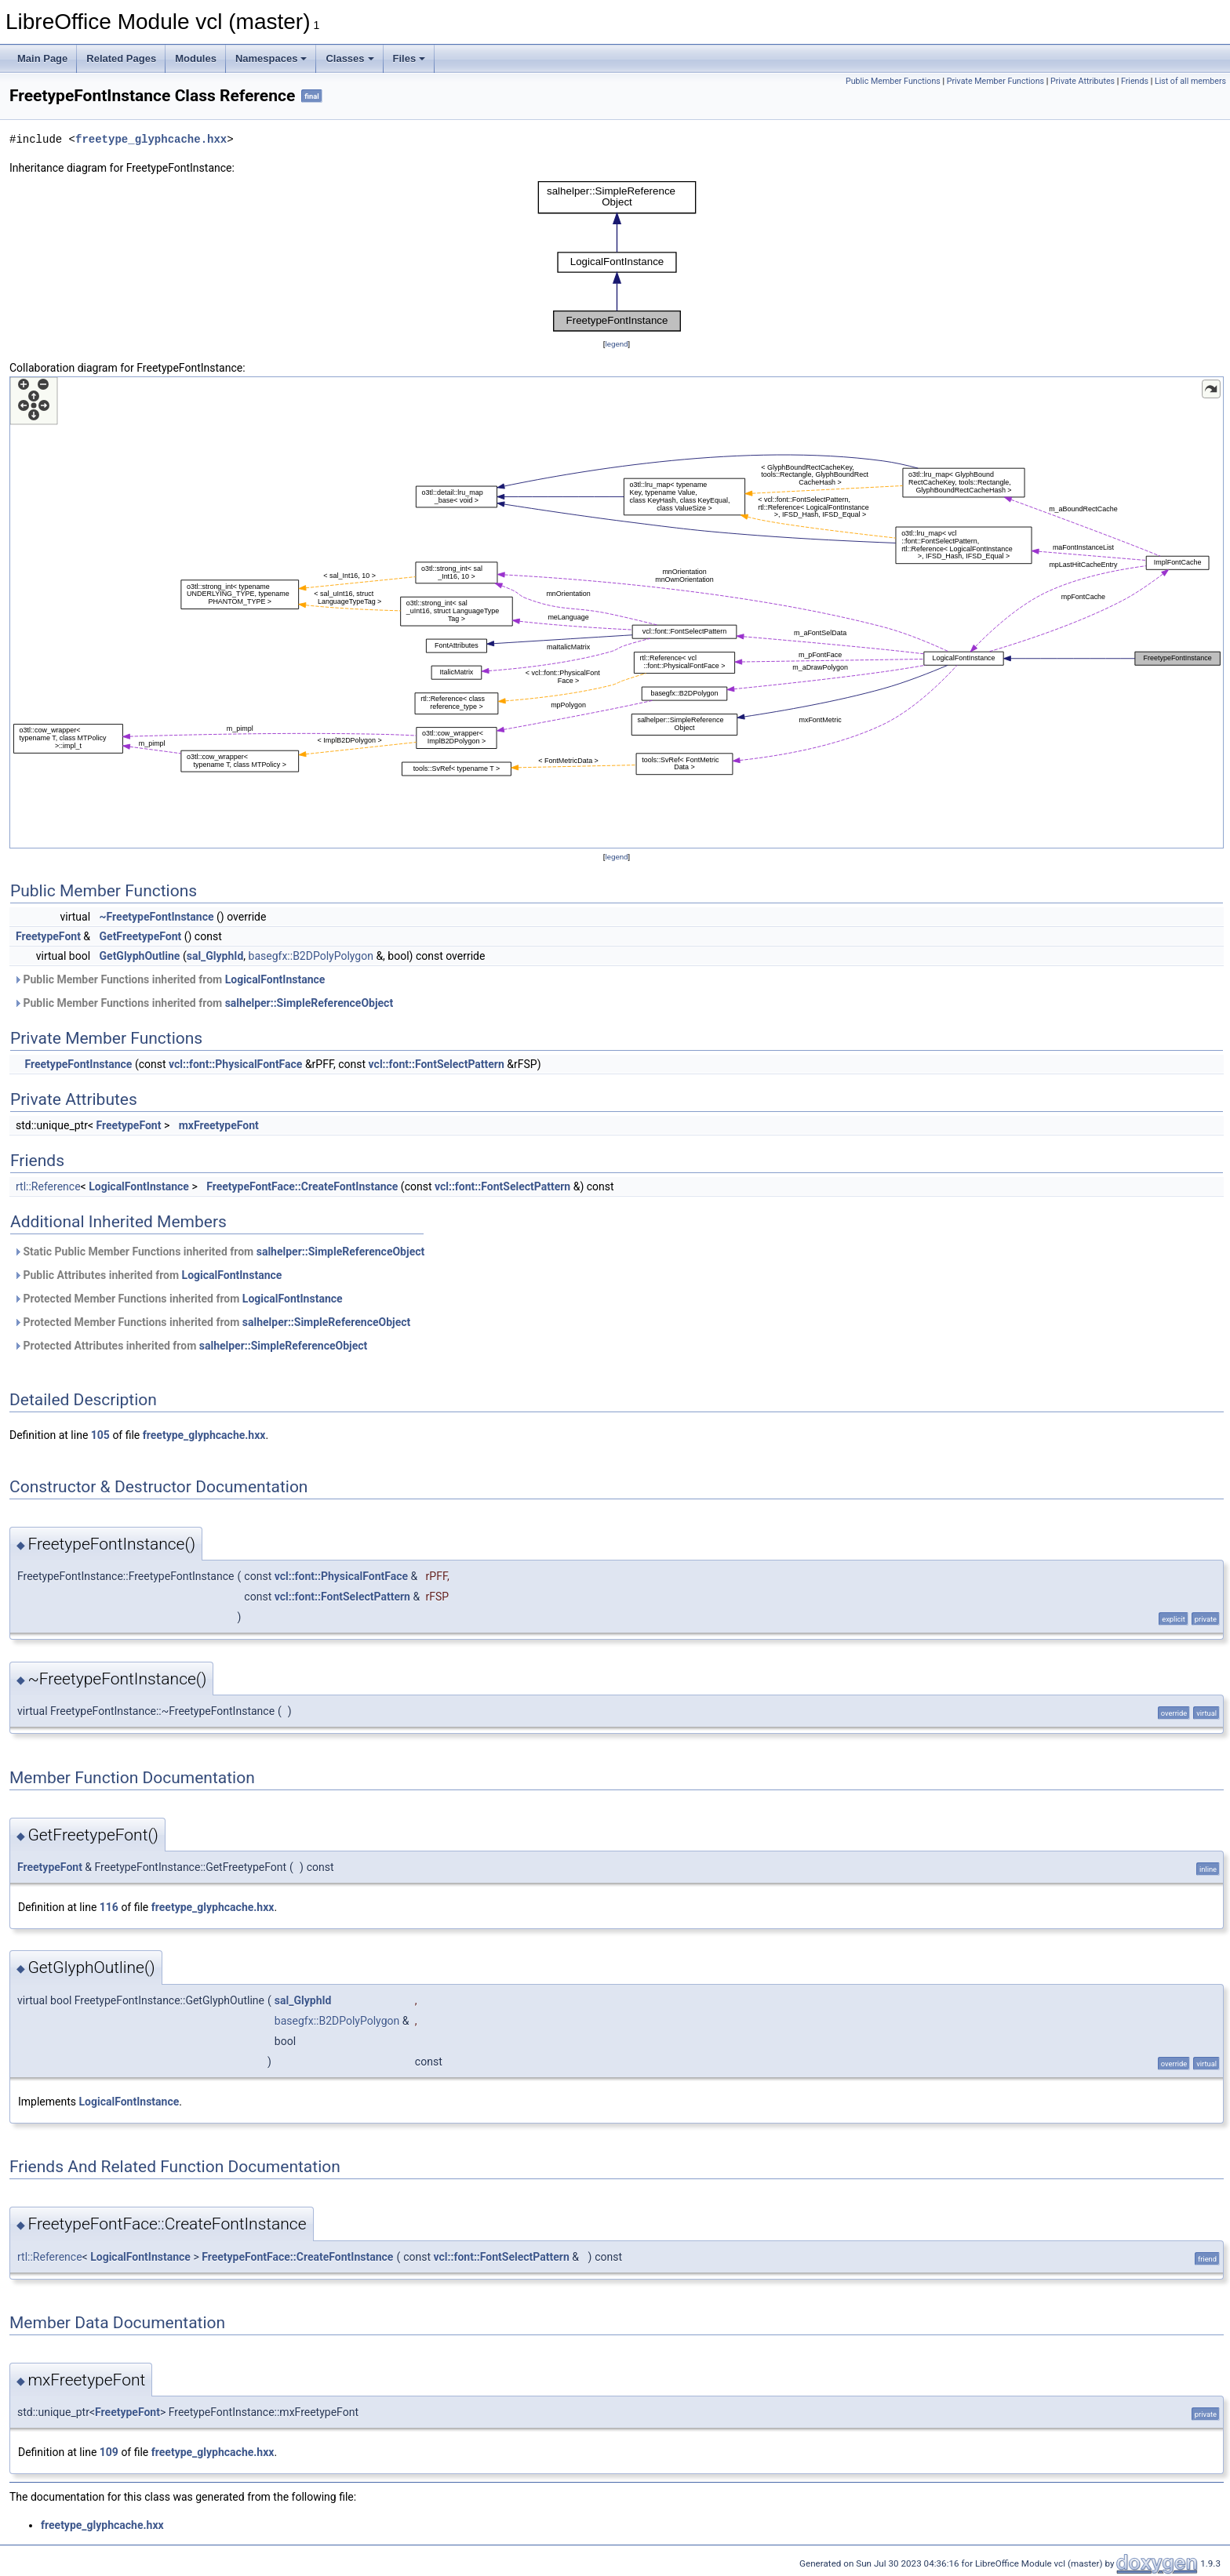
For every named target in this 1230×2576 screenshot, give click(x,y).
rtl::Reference (48, 1186)
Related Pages (121, 58)
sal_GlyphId (215, 956)
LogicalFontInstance (275, 979)
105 (100, 1435)
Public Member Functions (893, 81)
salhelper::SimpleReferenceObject (309, 1003)
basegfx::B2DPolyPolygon (311, 956)
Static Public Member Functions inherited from (218, 1251)
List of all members (1190, 81)
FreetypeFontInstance (78, 1064)
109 (109, 2452)
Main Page (42, 58)
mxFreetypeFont (219, 1125)
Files (409, 58)
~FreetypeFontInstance (157, 916)
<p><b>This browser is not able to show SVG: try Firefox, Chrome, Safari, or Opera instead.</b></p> (617, 256)
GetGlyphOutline (140, 956)
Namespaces (271, 58)
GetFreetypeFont (141, 936)
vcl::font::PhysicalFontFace (235, 1064)
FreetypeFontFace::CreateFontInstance (302, 1186)
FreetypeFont (48, 936)
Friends (1134, 81)
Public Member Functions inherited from (169, 979)
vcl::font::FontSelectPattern (436, 1064)
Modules (196, 58)
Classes (349, 58)
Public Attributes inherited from (147, 1275)
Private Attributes (1082, 81)
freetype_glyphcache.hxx (151, 139)
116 (109, 1907)
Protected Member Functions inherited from (178, 1298)
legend (616, 344)
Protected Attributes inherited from (190, 1345)
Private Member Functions (995, 81)
